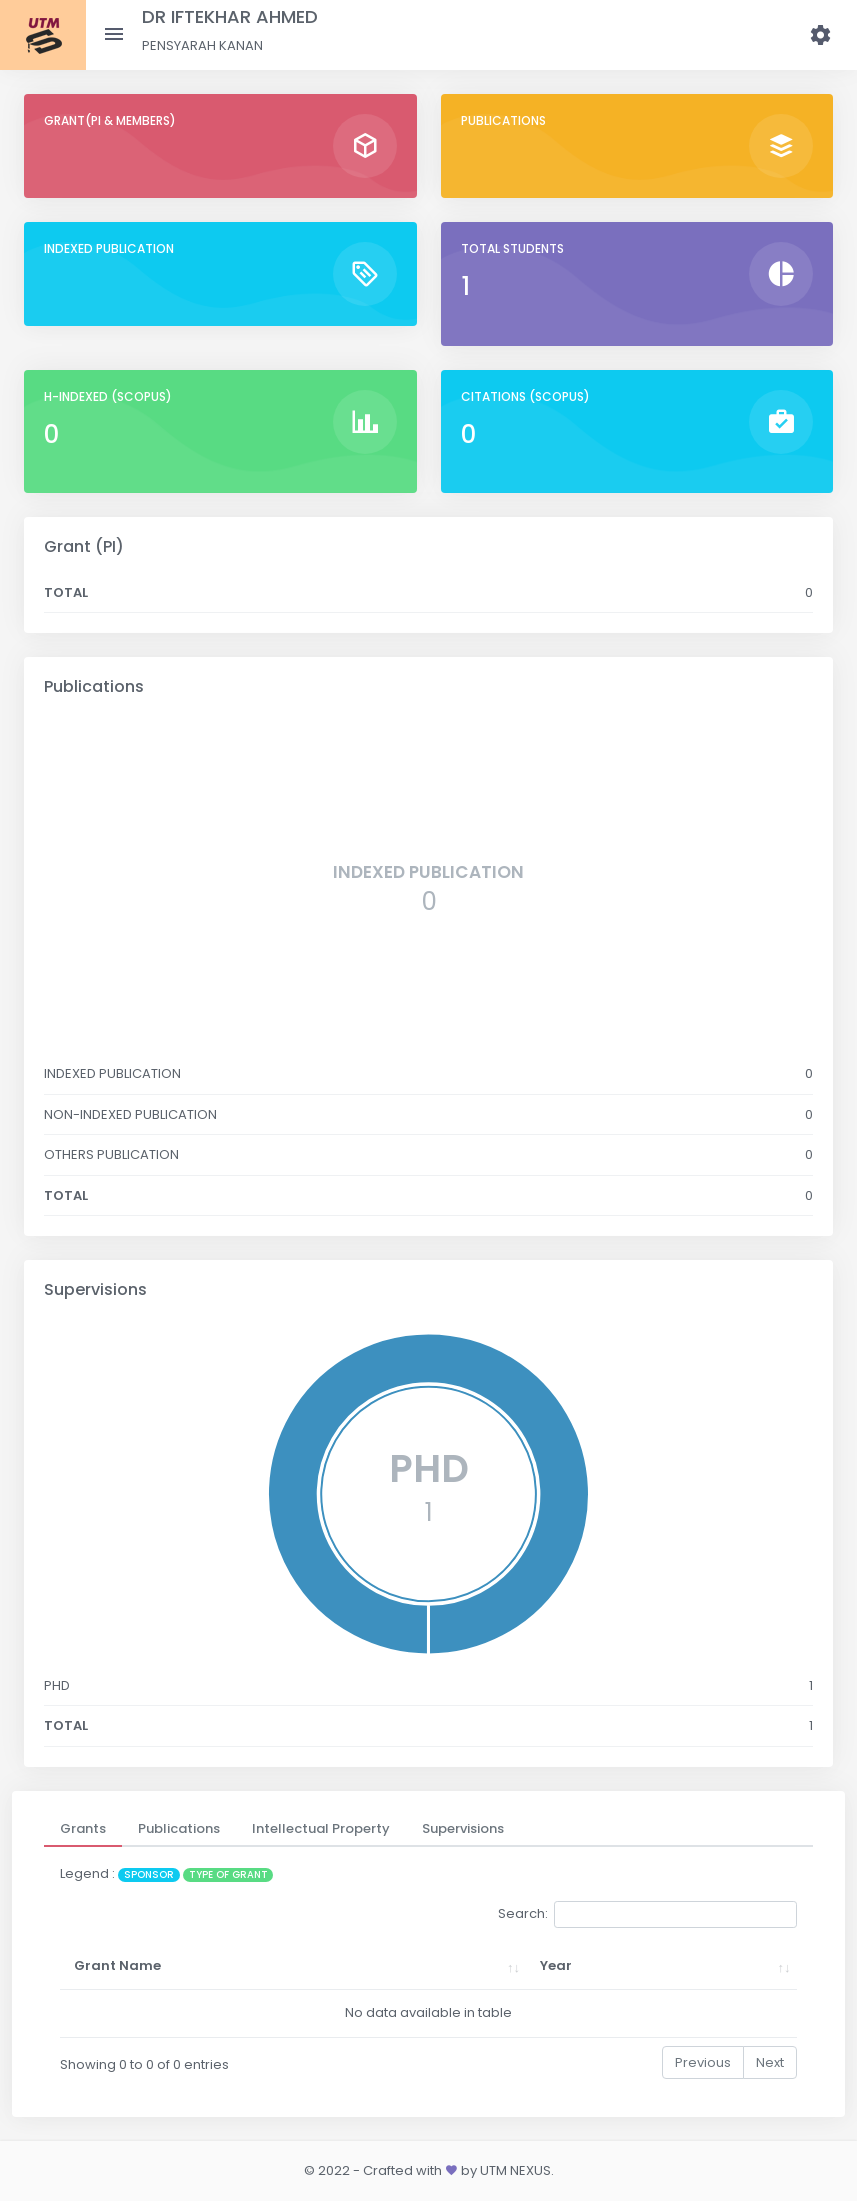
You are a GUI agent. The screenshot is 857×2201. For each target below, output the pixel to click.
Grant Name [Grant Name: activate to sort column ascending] (117, 1965)
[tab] (83, 1829)
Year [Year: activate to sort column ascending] (556, 1965)
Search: (647, 1914)
